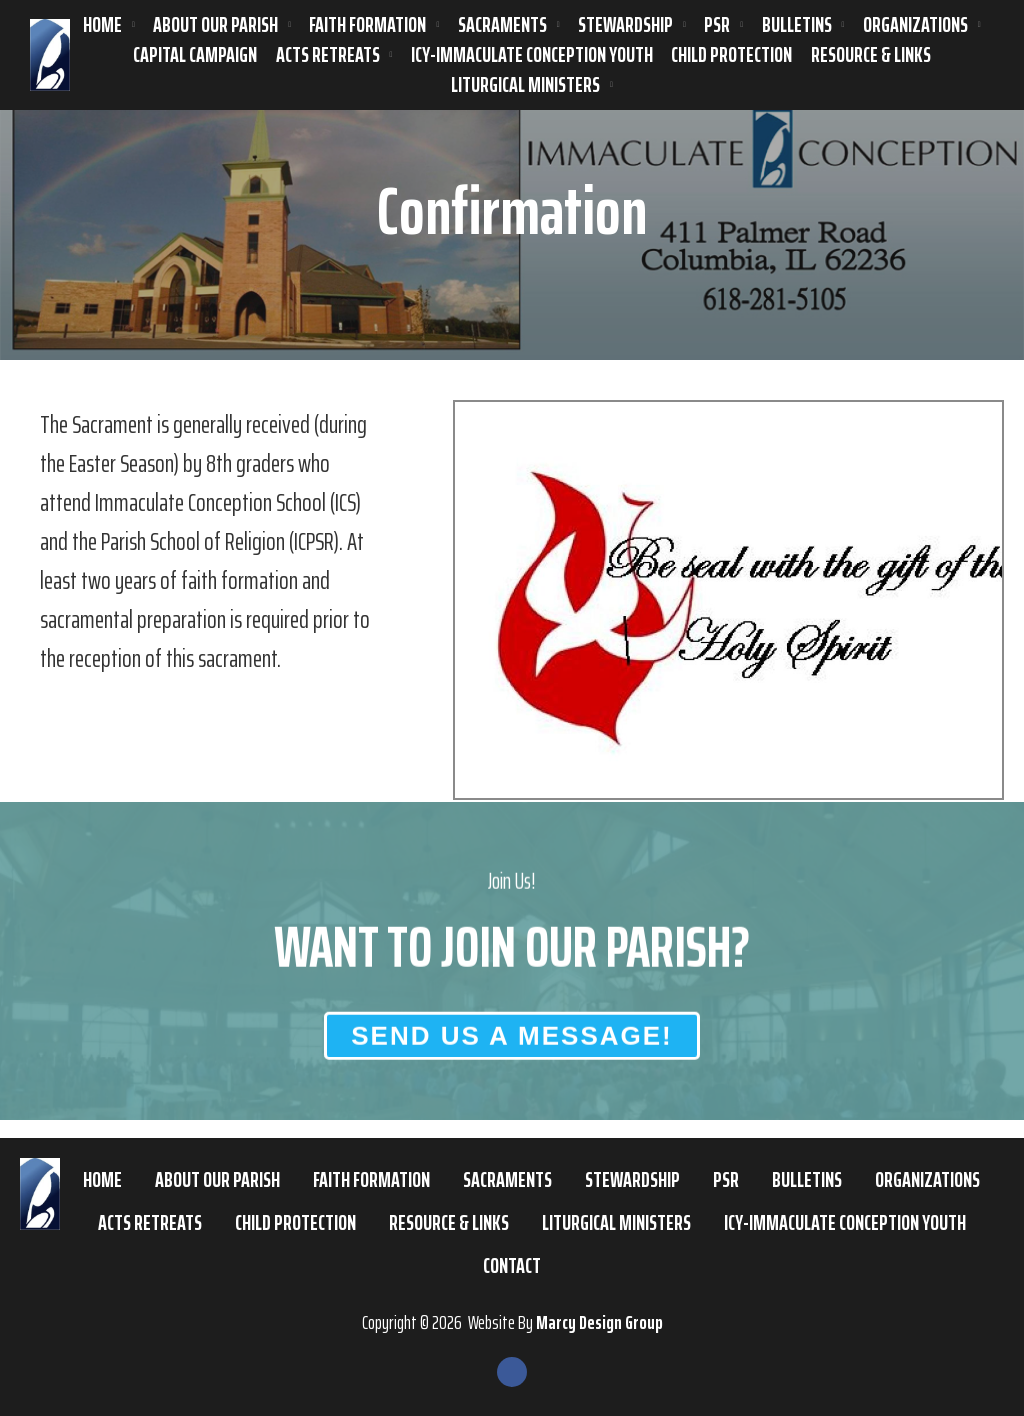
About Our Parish (215, 25)
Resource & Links (871, 55)
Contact (512, 1265)
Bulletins (797, 25)
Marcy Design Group (599, 1322)
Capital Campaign (195, 55)
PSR (717, 25)
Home (102, 25)
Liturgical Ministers (525, 85)
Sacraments (502, 25)
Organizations (915, 25)
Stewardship (625, 25)
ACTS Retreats (328, 55)
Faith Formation (367, 25)
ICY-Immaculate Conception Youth (532, 55)
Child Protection (731, 55)
